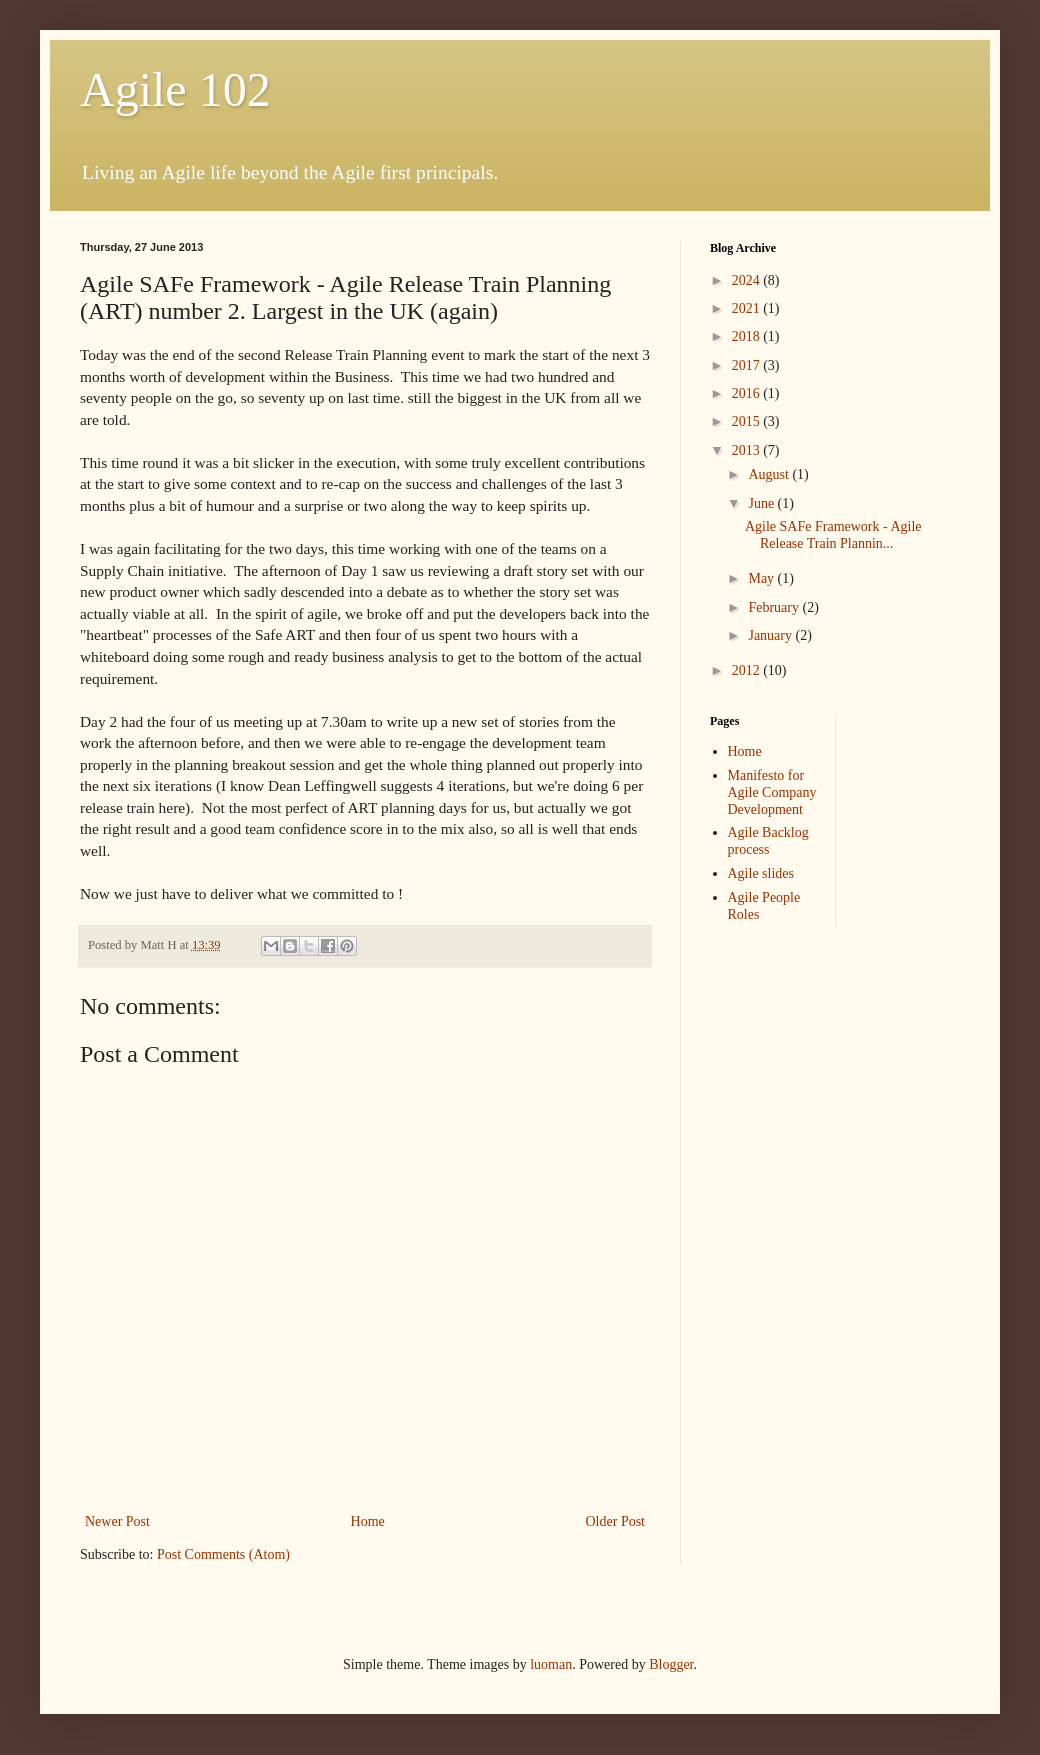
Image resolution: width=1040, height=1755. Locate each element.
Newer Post (117, 1521)
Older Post (616, 1521)
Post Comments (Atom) (223, 1554)
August (770, 474)
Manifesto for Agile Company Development (772, 792)
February (775, 607)
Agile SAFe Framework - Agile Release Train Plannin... (833, 535)
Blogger (671, 1664)
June (762, 503)
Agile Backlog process (768, 841)
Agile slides (761, 873)
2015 (748, 421)
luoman (551, 1664)
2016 (748, 393)
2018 (748, 336)
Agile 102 (175, 89)
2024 (748, 280)
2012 (748, 670)
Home (368, 1521)
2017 (748, 365)
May (762, 578)
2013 (748, 450)
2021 (748, 308)
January (771, 635)
